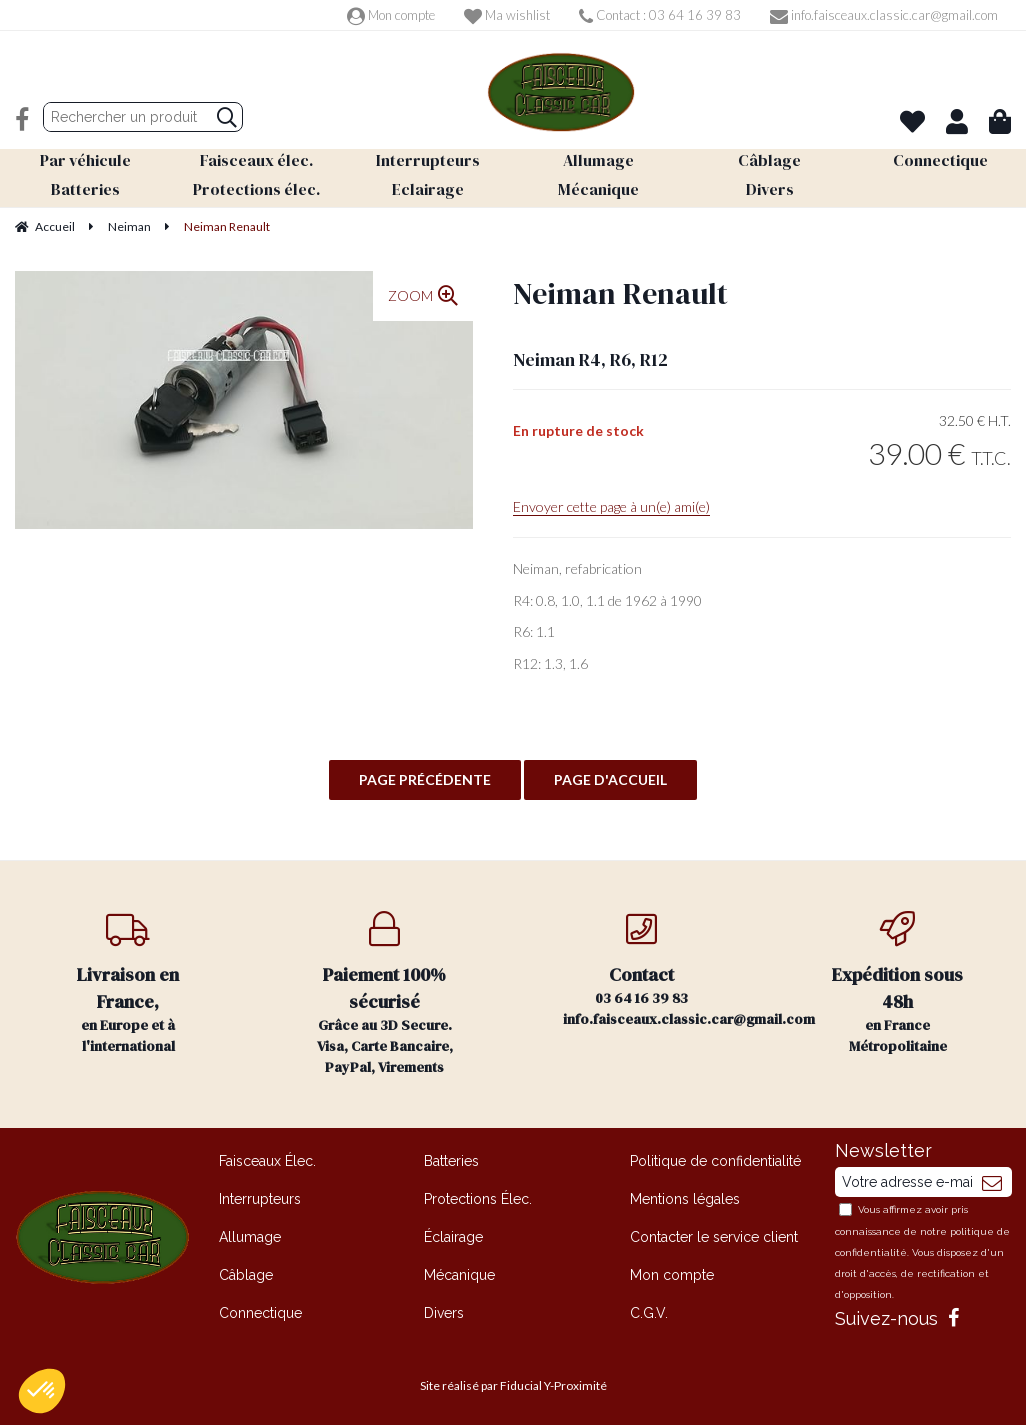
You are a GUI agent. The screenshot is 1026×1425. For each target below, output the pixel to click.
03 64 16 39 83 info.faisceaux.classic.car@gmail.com (666, 970)
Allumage (250, 1237)
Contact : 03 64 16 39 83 (660, 15)
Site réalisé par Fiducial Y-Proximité (513, 1385)
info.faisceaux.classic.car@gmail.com (884, 15)
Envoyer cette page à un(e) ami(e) (611, 506)
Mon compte (391, 15)
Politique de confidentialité (715, 1161)
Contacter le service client (714, 1237)
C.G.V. (649, 1313)
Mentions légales (685, 1199)
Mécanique (459, 1275)
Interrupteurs (260, 1199)
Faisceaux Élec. (267, 1161)
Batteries (451, 1161)
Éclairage (453, 1237)
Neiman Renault (620, 293)
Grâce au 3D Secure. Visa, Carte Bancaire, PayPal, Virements (385, 994)
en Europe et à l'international (128, 983)
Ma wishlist (507, 15)
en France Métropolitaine (898, 983)
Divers (444, 1313)
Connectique (260, 1313)
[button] (42, 1391)
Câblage (246, 1275)
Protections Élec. (478, 1199)
